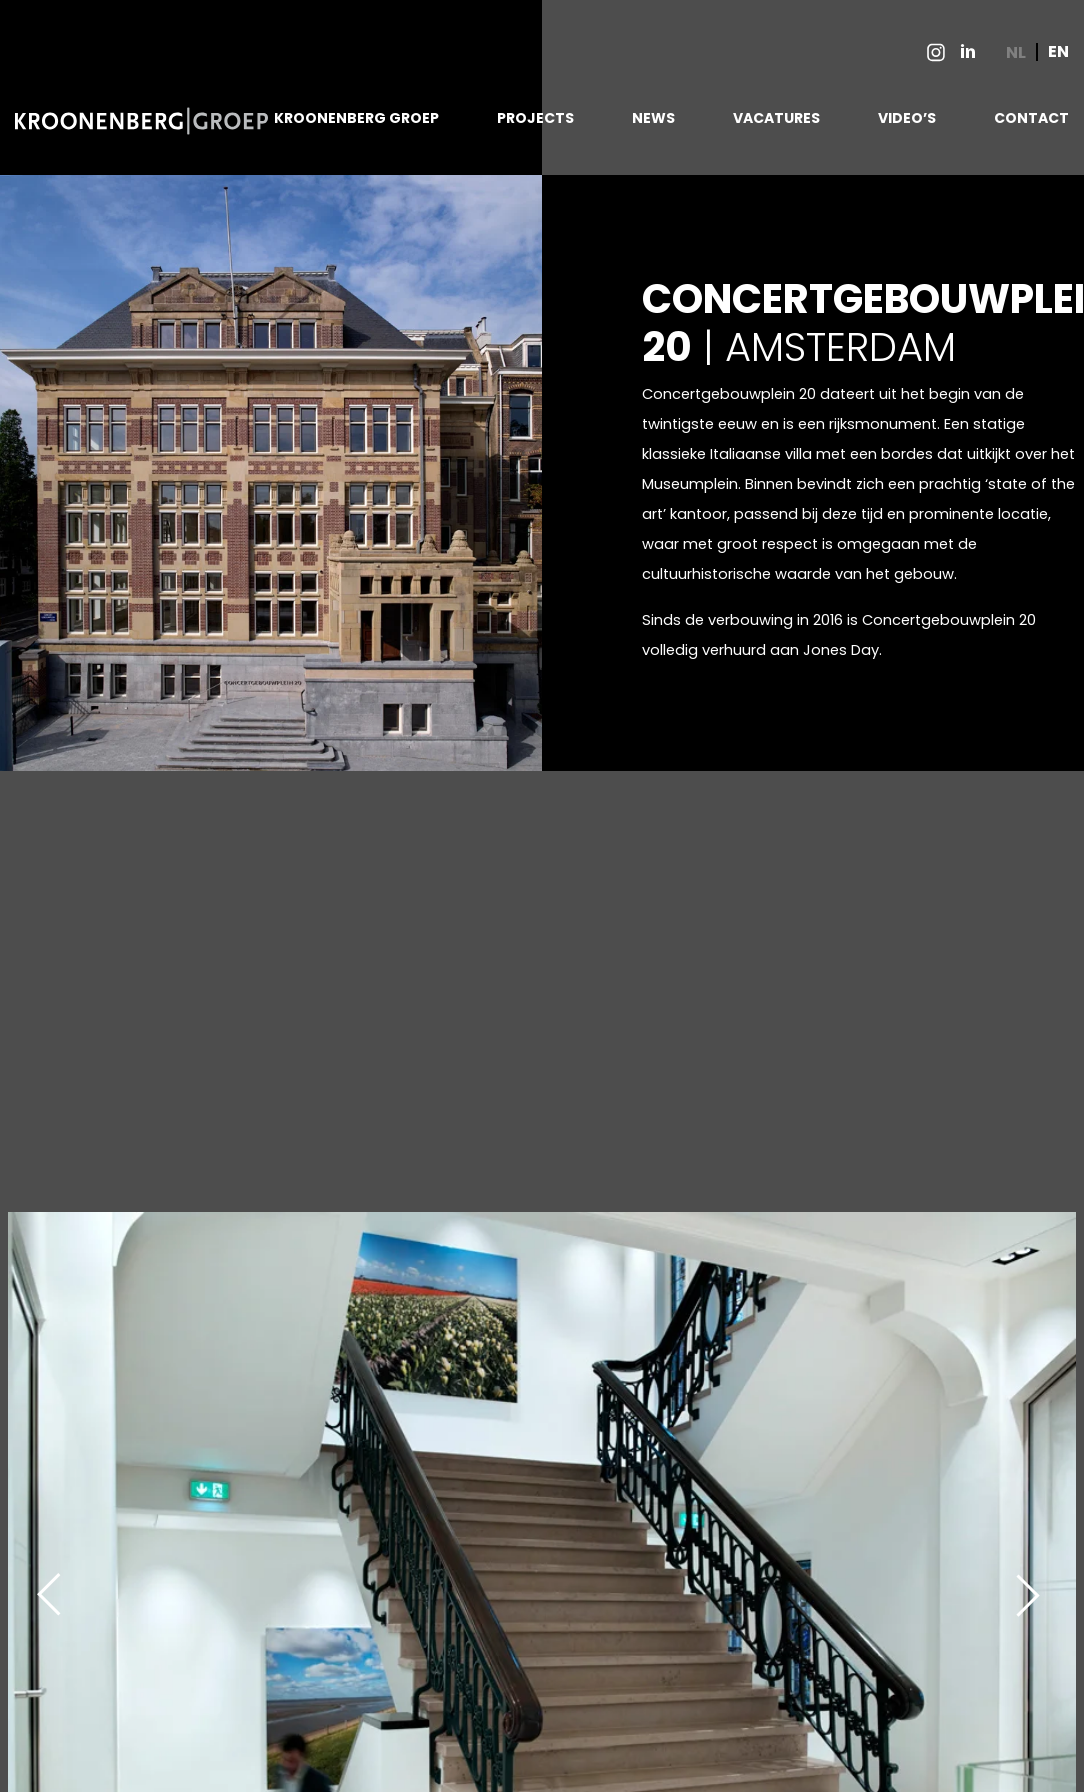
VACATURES (776, 118)
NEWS (653, 118)
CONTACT (1031, 118)
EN (1058, 52)
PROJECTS (535, 118)
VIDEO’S (907, 118)
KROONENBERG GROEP (356, 118)
